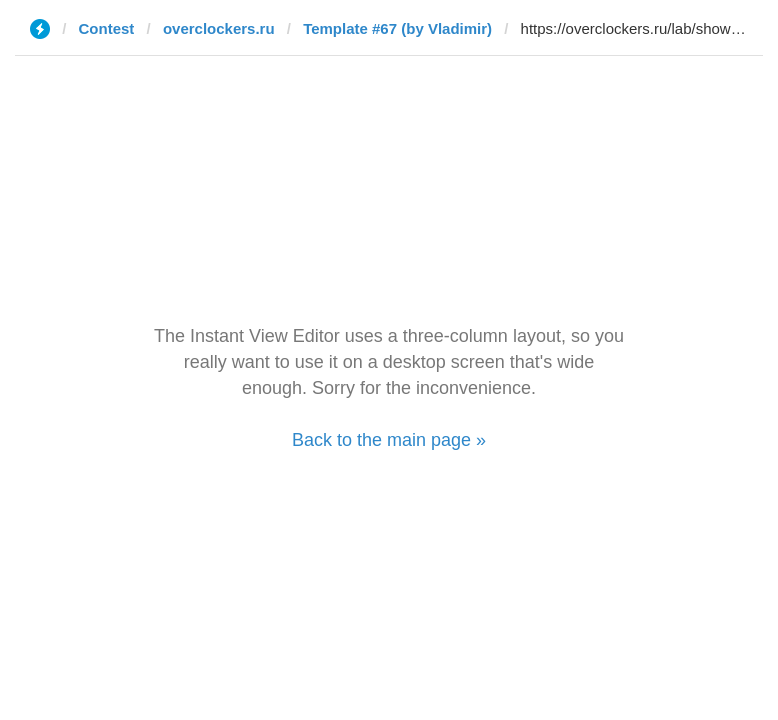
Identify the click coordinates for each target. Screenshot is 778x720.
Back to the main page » (389, 440)
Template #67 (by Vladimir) (397, 28)
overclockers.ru (219, 28)
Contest (107, 28)
